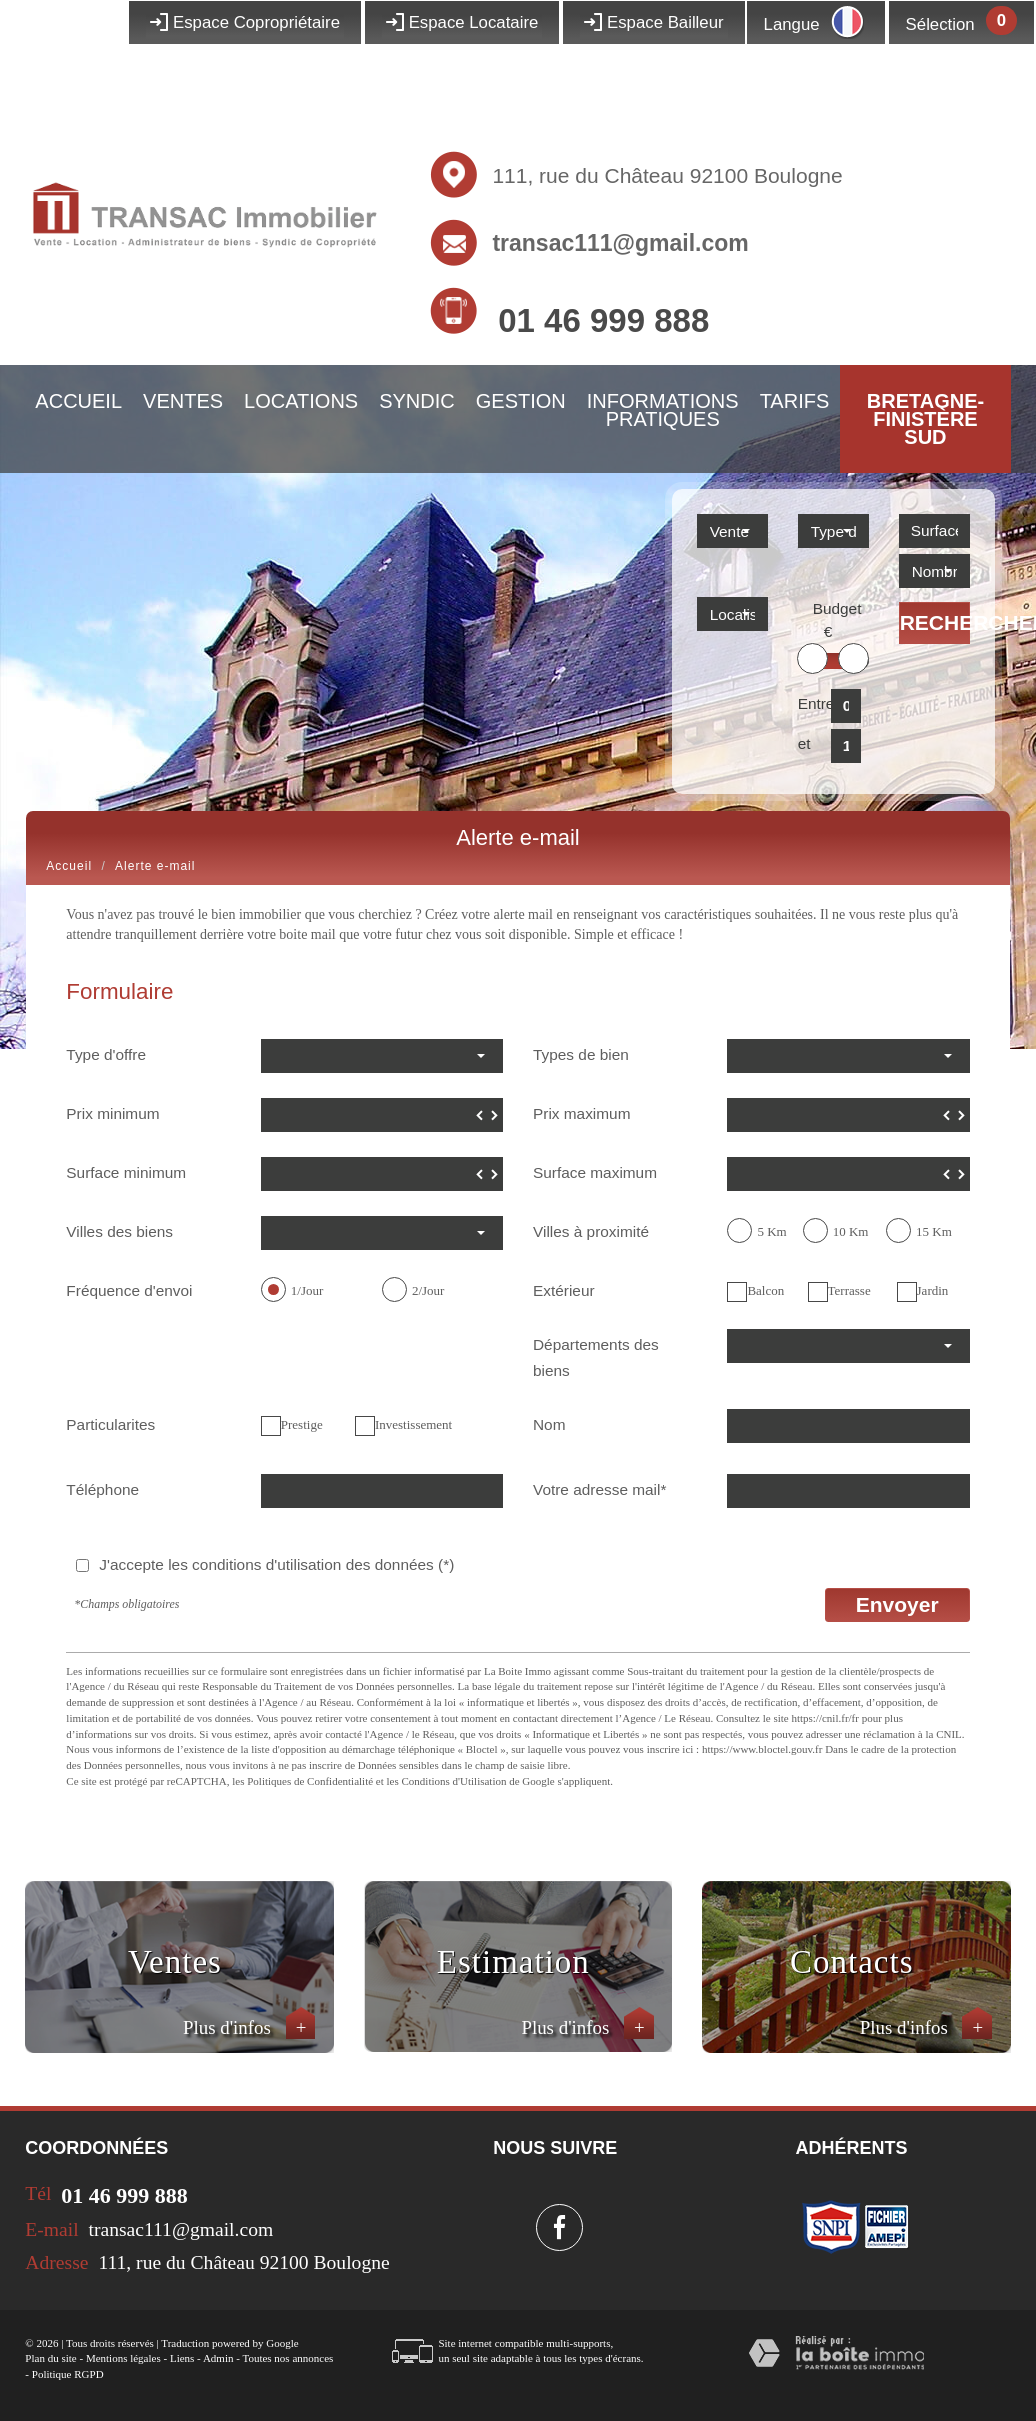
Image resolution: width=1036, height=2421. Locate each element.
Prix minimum (112, 1113)
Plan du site (50, 2358)
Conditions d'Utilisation (454, 1781)
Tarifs (795, 401)
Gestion (521, 401)
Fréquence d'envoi (129, 1290)
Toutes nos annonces (287, 2358)
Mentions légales (123, 2358)
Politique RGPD (68, 2374)
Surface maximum (595, 1172)
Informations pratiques (663, 410)
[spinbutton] (382, 1115)
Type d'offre (106, 1054)
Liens (182, 2358)
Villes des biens (119, 1231)
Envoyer (897, 1604)
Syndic (417, 401)
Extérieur (564, 1290)
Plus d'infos (249, 2027)
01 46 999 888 (603, 320)
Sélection (940, 24)
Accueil (78, 401)
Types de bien (581, 1054)
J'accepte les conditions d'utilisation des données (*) (276, 1564)
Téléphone (102, 1489)
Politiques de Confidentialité (310, 1781)
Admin (218, 2358)
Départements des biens (596, 1357)
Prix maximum (581, 1113)
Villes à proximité (591, 1231)
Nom (549, 1424)
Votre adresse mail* (599, 1489)
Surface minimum (126, 1172)
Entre (810, 703)
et (804, 743)
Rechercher (935, 622)
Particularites (110, 1424)
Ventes (183, 401)
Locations (301, 401)
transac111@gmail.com (620, 243)
